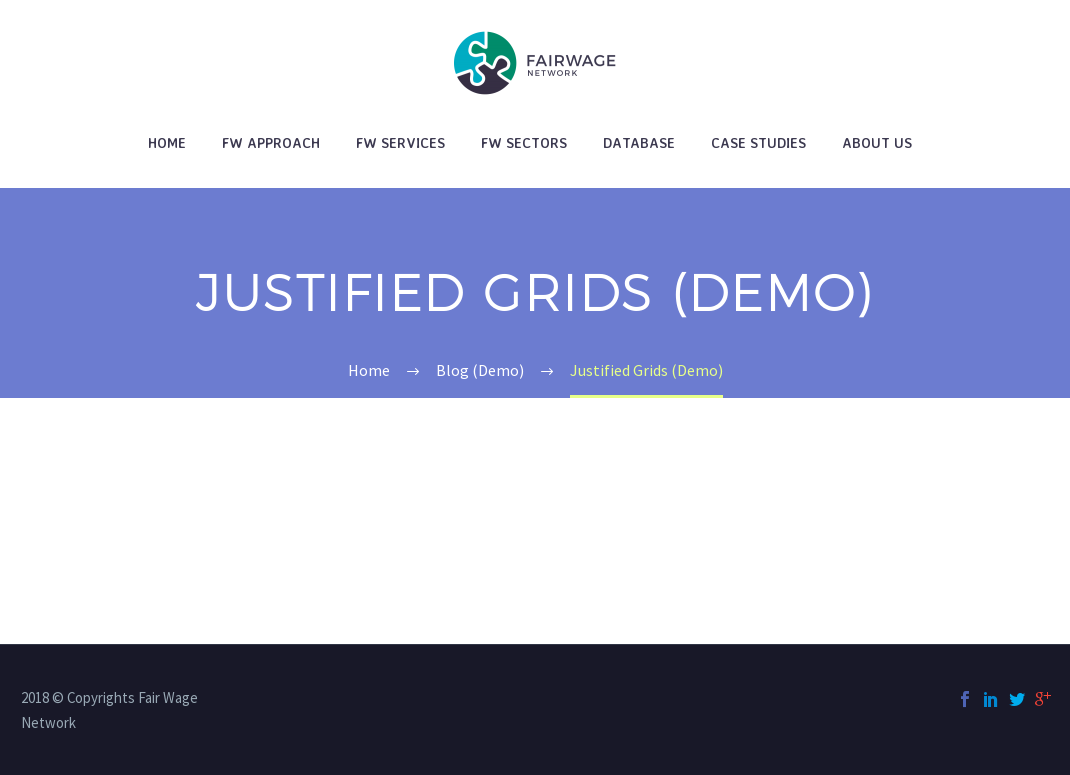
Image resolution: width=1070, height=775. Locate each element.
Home (167, 142)
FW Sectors (524, 142)
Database (639, 142)
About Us (877, 142)
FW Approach (271, 142)
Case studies (758, 142)
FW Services (400, 142)
